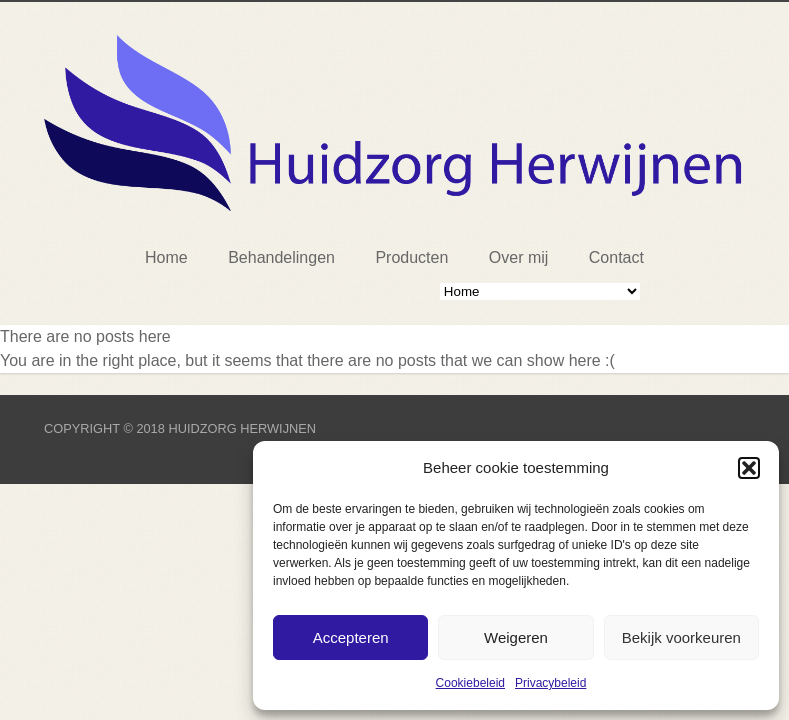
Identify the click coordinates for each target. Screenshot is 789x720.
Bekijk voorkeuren (681, 637)
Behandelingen (281, 257)
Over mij (519, 257)
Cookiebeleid (470, 683)
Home (166, 257)
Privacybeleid (550, 683)
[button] (749, 468)
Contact (616, 257)
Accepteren (351, 637)
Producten (411, 257)
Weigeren (516, 637)
